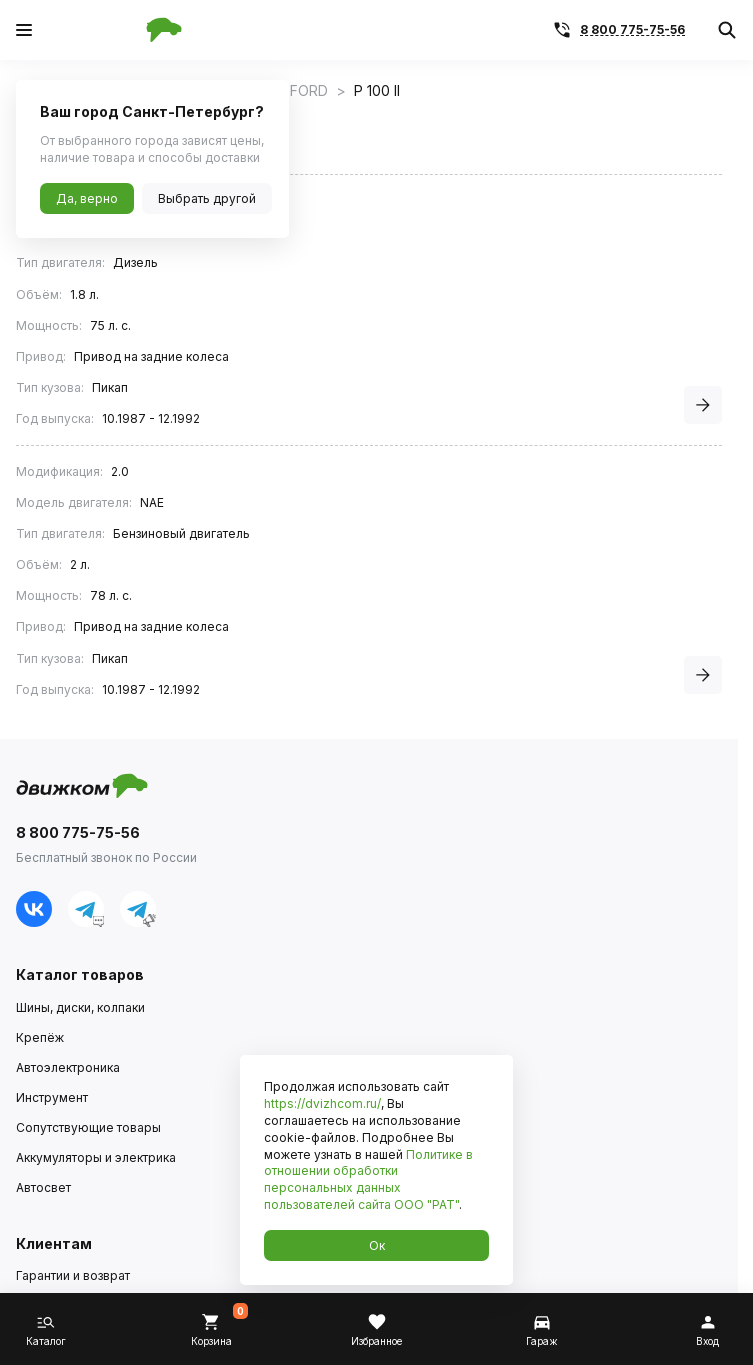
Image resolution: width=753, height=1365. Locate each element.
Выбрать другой (207, 198)
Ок (377, 1245)
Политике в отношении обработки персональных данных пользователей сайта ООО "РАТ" (368, 1179)
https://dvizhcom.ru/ (322, 1103)
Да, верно (87, 198)
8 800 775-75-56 (632, 29)
